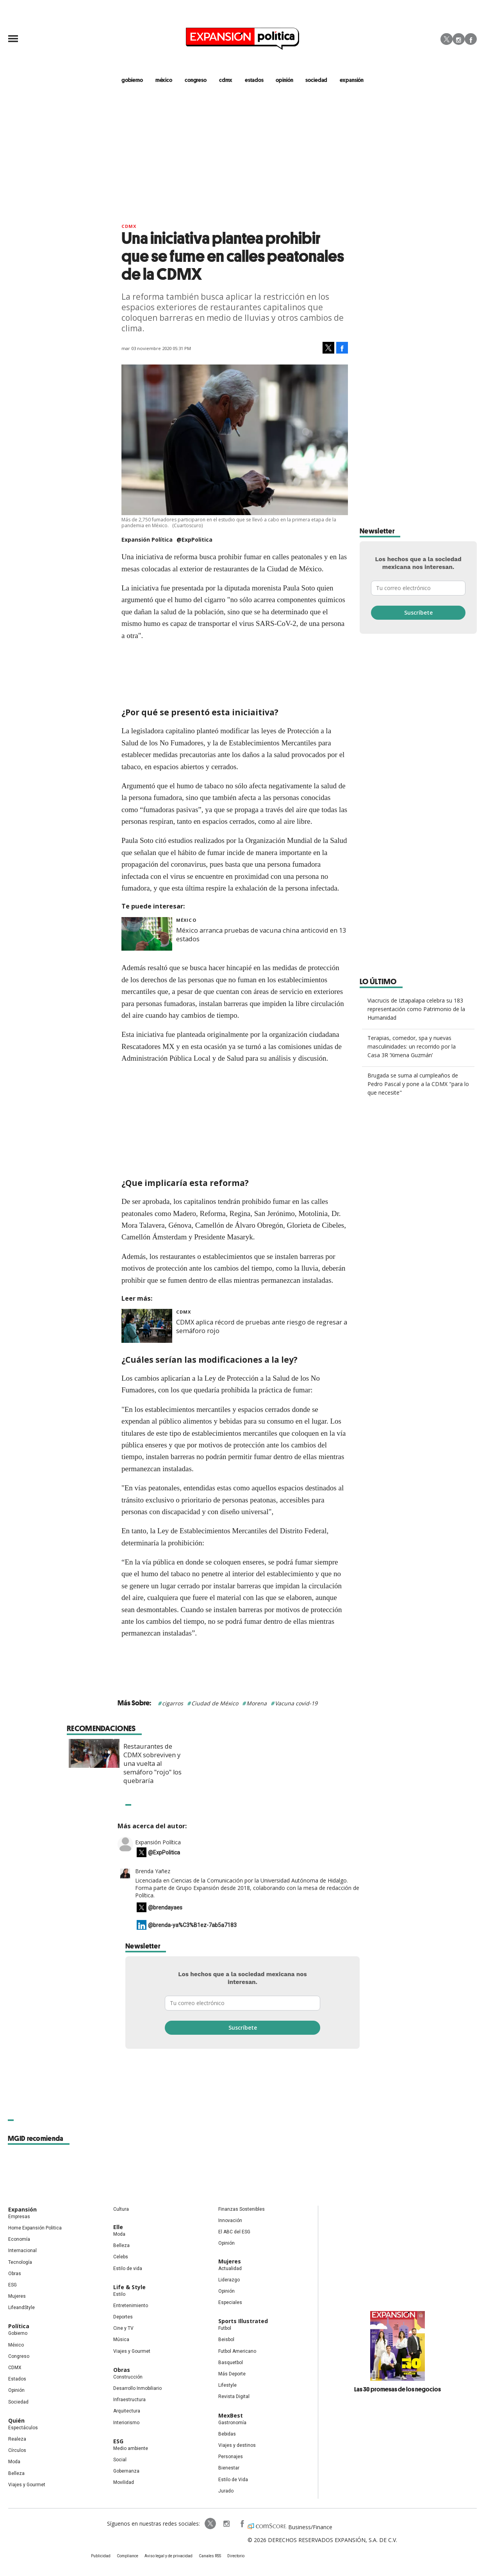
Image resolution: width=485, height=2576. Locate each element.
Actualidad (230, 2268)
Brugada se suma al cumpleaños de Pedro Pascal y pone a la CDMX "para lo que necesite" (418, 1084)
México (186, 920)
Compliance (127, 2556)
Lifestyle (227, 2385)
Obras (14, 2273)
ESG (12, 2285)
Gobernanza (126, 2471)
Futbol (224, 2328)
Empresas (19, 2216)
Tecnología (20, 2262)
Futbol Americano (237, 2351)
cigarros (172, 1703)
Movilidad (123, 2482)
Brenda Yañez (152, 1871)
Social (120, 2459)
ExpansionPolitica (242, 2524)
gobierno (132, 80)
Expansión (22, 2209)
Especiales (230, 2302)
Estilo (119, 2294)
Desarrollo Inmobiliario (137, 2388)
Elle (118, 2227)
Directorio (235, 2556)
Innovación (230, 2220)
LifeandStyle (21, 2307)
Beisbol (226, 2339)
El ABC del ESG (234, 2232)
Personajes (230, 2456)
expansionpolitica (226, 2524)
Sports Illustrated (243, 2321)
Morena (256, 1703)
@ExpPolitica (194, 539)
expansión (352, 80)
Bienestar (228, 2468)
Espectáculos (23, 2427)
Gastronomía (232, 2422)
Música (121, 2339)
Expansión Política (158, 1842)
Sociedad (316, 80)
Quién (16, 2420)
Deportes (123, 2317)
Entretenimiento (130, 2305)
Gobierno (17, 2333)
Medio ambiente (130, 2448)
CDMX (225, 80)
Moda (14, 2461)
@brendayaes (165, 1907)
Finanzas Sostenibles (241, 2209)
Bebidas (227, 2434)
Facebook (471, 39)
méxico (163, 80)
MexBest (230, 2415)
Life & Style (129, 2287)
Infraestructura (129, 2399)
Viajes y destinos (237, 2445)
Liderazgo (229, 2280)
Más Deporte (232, 2374)
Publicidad (101, 2556)
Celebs (120, 2257)
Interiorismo (126, 2422)
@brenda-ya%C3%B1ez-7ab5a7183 (192, 1925)
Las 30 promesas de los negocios (397, 2389)
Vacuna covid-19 (296, 1703)
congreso (196, 80)
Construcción (128, 2377)
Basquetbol (230, 2362)
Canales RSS (210, 2556)
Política (18, 2326)
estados (254, 80)
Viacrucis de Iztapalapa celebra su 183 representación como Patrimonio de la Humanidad (416, 1009)
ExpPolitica (210, 2524)
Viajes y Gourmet (26, 2484)
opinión (284, 80)
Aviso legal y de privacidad (168, 2556)
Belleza (16, 2473)
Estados (17, 2379)
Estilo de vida (127, 2268)
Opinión (16, 2390)
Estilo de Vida (233, 2479)
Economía (19, 2239)
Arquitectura (126, 2411)
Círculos (17, 2450)
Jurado (226, 2491)
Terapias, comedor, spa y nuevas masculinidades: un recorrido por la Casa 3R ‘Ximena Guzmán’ (411, 1046)
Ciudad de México (214, 1703)
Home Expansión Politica (35, 2228)
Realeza (17, 2439)
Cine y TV (123, 2328)
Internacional (22, 2250)
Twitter (446, 39)
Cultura (121, 2209)
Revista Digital (234, 2396)
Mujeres (17, 2296)
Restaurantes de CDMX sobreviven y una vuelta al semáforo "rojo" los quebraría (269, 1763)
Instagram (459, 39)
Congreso (18, 2356)
